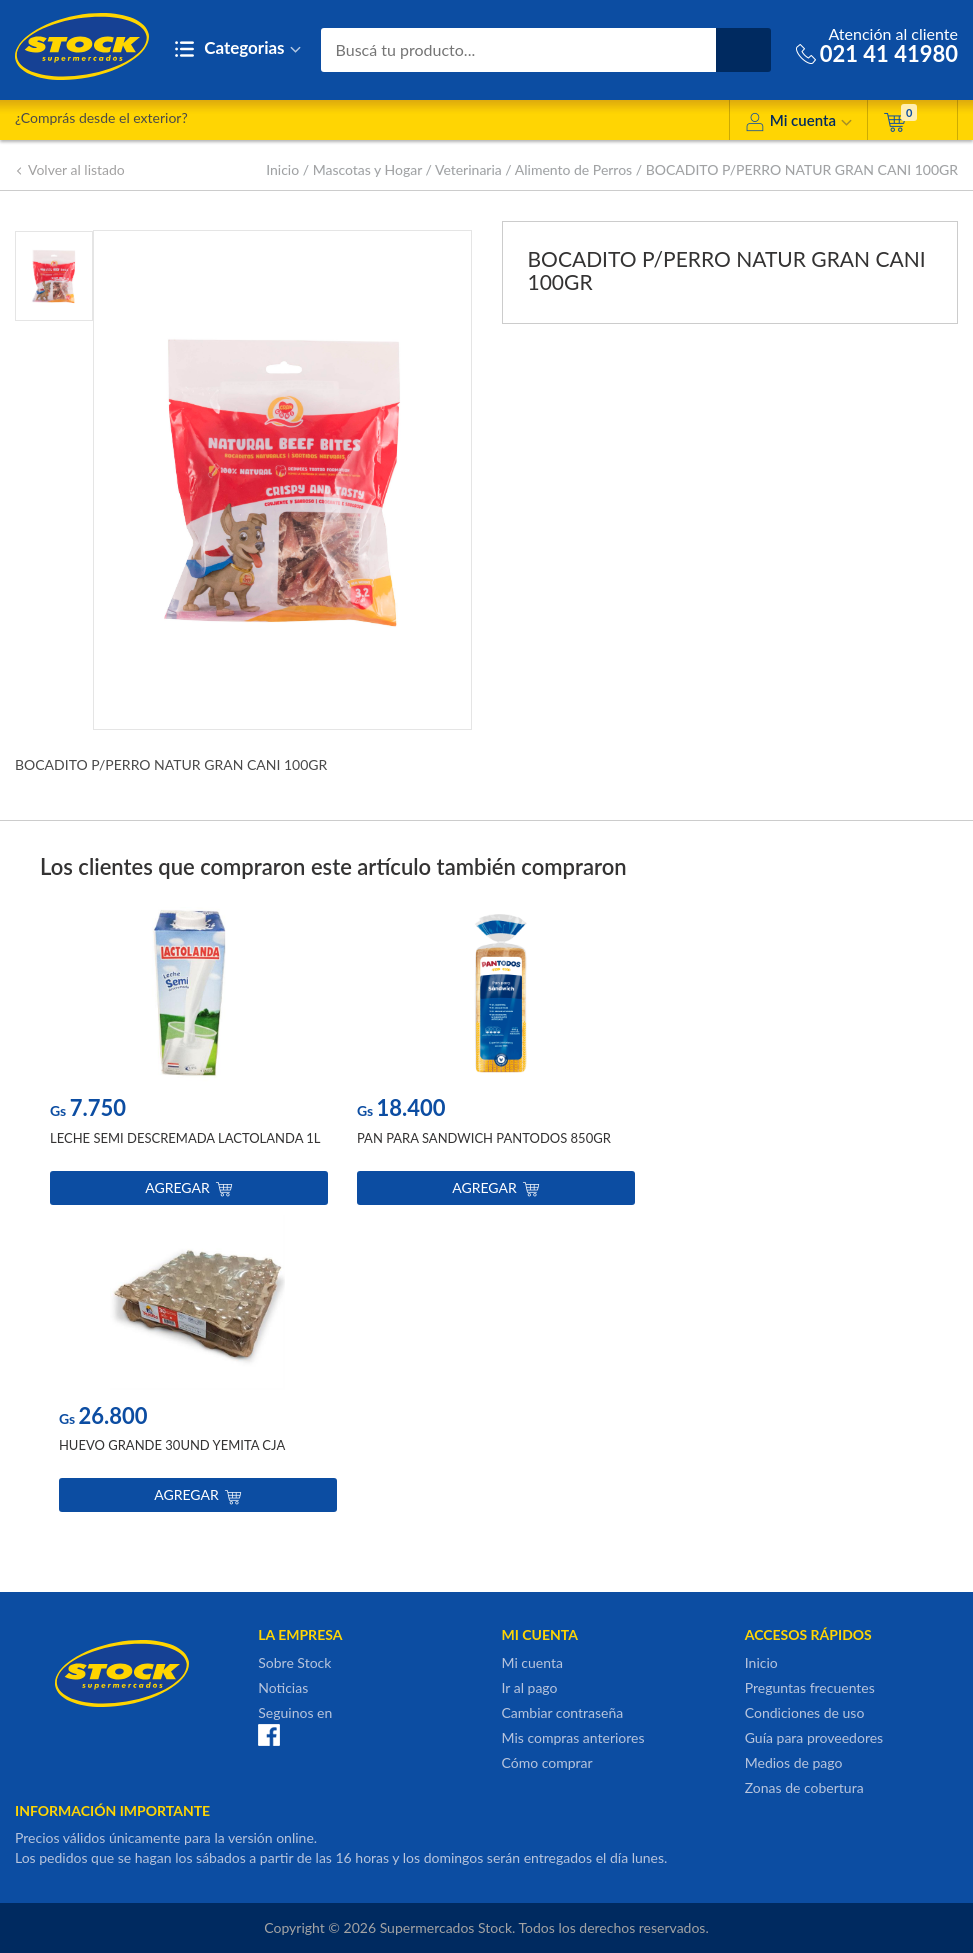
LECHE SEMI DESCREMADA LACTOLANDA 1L (185, 1138)
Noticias (283, 1687)
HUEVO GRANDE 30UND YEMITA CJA (172, 1445)
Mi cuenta (798, 123)
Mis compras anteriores (573, 1737)
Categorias (237, 49)
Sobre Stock (294, 1662)
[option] (189, 1060)
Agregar (188, 1187)
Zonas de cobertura (804, 1787)
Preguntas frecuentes (810, 1687)
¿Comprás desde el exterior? (101, 117)
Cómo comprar (547, 1762)
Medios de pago (794, 1762)
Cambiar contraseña (563, 1712)
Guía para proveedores (814, 1737)
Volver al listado (70, 169)
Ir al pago (530, 1687)
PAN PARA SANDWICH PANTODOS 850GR (484, 1138)
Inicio (282, 169)
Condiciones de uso (805, 1712)
